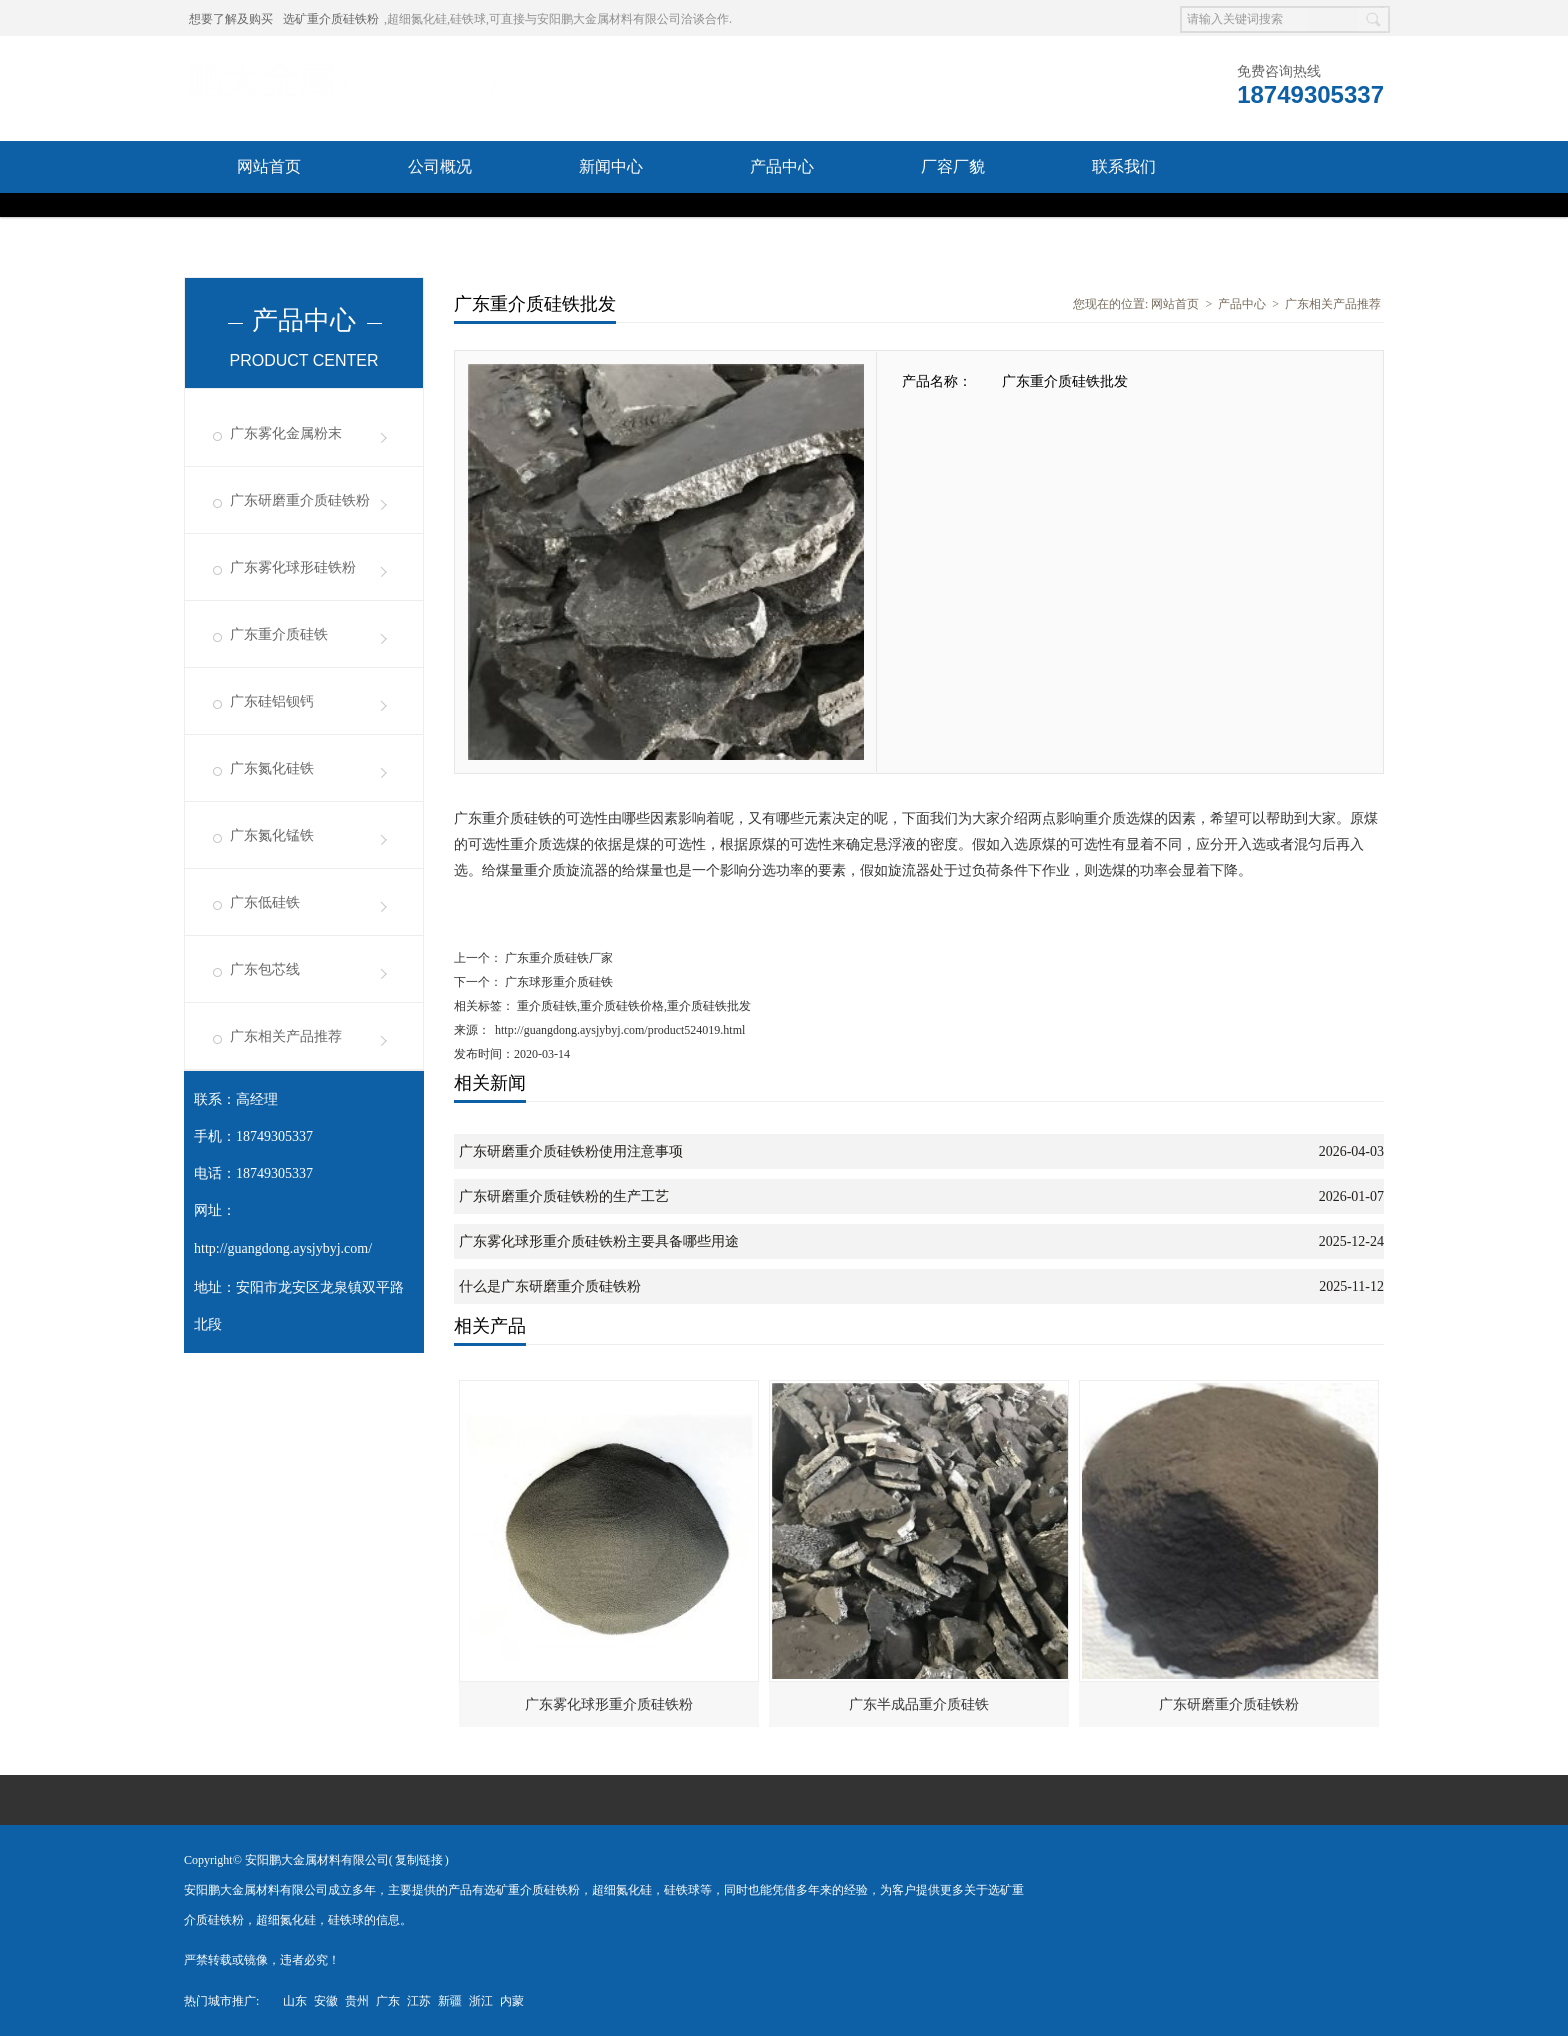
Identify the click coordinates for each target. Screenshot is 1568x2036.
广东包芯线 (265, 969)
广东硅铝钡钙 (272, 701)
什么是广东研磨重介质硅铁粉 (550, 1286)
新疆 (450, 2001)
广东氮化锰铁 (272, 835)
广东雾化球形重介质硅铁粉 (609, 1704)
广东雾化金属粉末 (286, 433)
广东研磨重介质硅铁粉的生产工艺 (564, 1196)
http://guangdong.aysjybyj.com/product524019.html (620, 1030)
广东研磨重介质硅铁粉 (300, 500)
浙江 (481, 2001)
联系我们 (1124, 166)
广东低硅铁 (265, 902)
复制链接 (419, 1860)
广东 (388, 2001)
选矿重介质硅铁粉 (331, 19)
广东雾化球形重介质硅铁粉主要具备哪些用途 (599, 1241)
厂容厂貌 (953, 166)
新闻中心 (611, 166)
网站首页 (269, 166)
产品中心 (782, 166)
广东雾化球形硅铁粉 (293, 567)
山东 (295, 2001)
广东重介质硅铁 (279, 634)
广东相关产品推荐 (286, 1036)
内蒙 (512, 2001)
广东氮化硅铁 (272, 768)
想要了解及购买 (231, 19)
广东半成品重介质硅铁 (919, 1704)
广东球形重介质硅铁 (557, 982)
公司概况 (440, 166)
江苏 (419, 2001)
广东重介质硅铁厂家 (557, 958)
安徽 (326, 2001)
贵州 (357, 2001)
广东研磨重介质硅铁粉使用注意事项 (571, 1151)
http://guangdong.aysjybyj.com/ (283, 1248)
